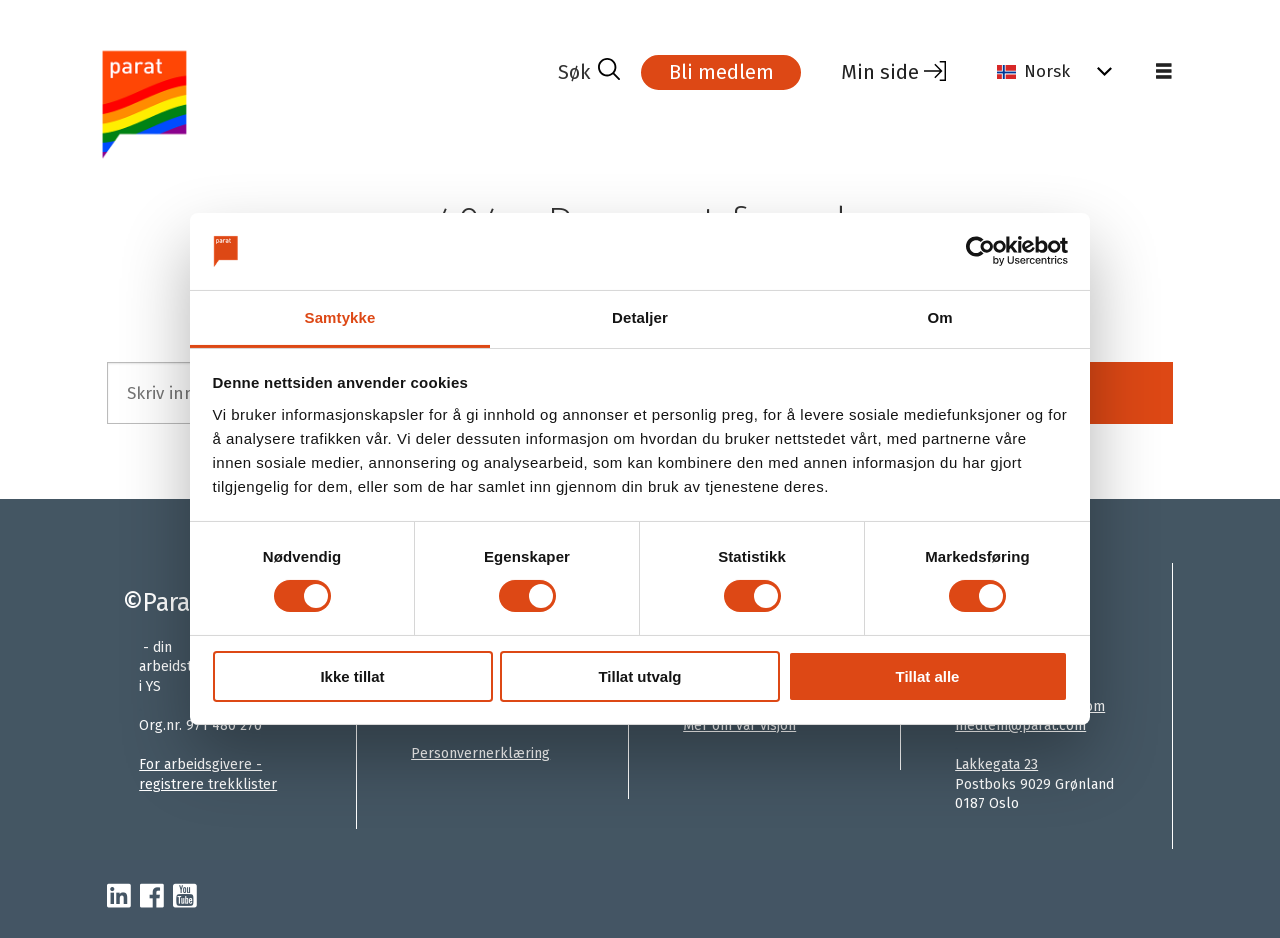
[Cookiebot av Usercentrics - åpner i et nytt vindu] (980, 251)
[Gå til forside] (324, 103)
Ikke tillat (352, 676)
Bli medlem (721, 72)
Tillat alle (928, 676)
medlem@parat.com (1020, 725)
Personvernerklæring (480, 753)
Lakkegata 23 (996, 764)
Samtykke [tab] (340, 317)
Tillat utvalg (639, 676)
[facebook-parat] (152, 897)
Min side (880, 72)
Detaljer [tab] (640, 317)
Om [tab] (939, 317)
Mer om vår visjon (739, 725)
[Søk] (589, 72)
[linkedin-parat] (119, 897)
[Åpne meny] (1164, 72)
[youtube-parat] (185, 897)
